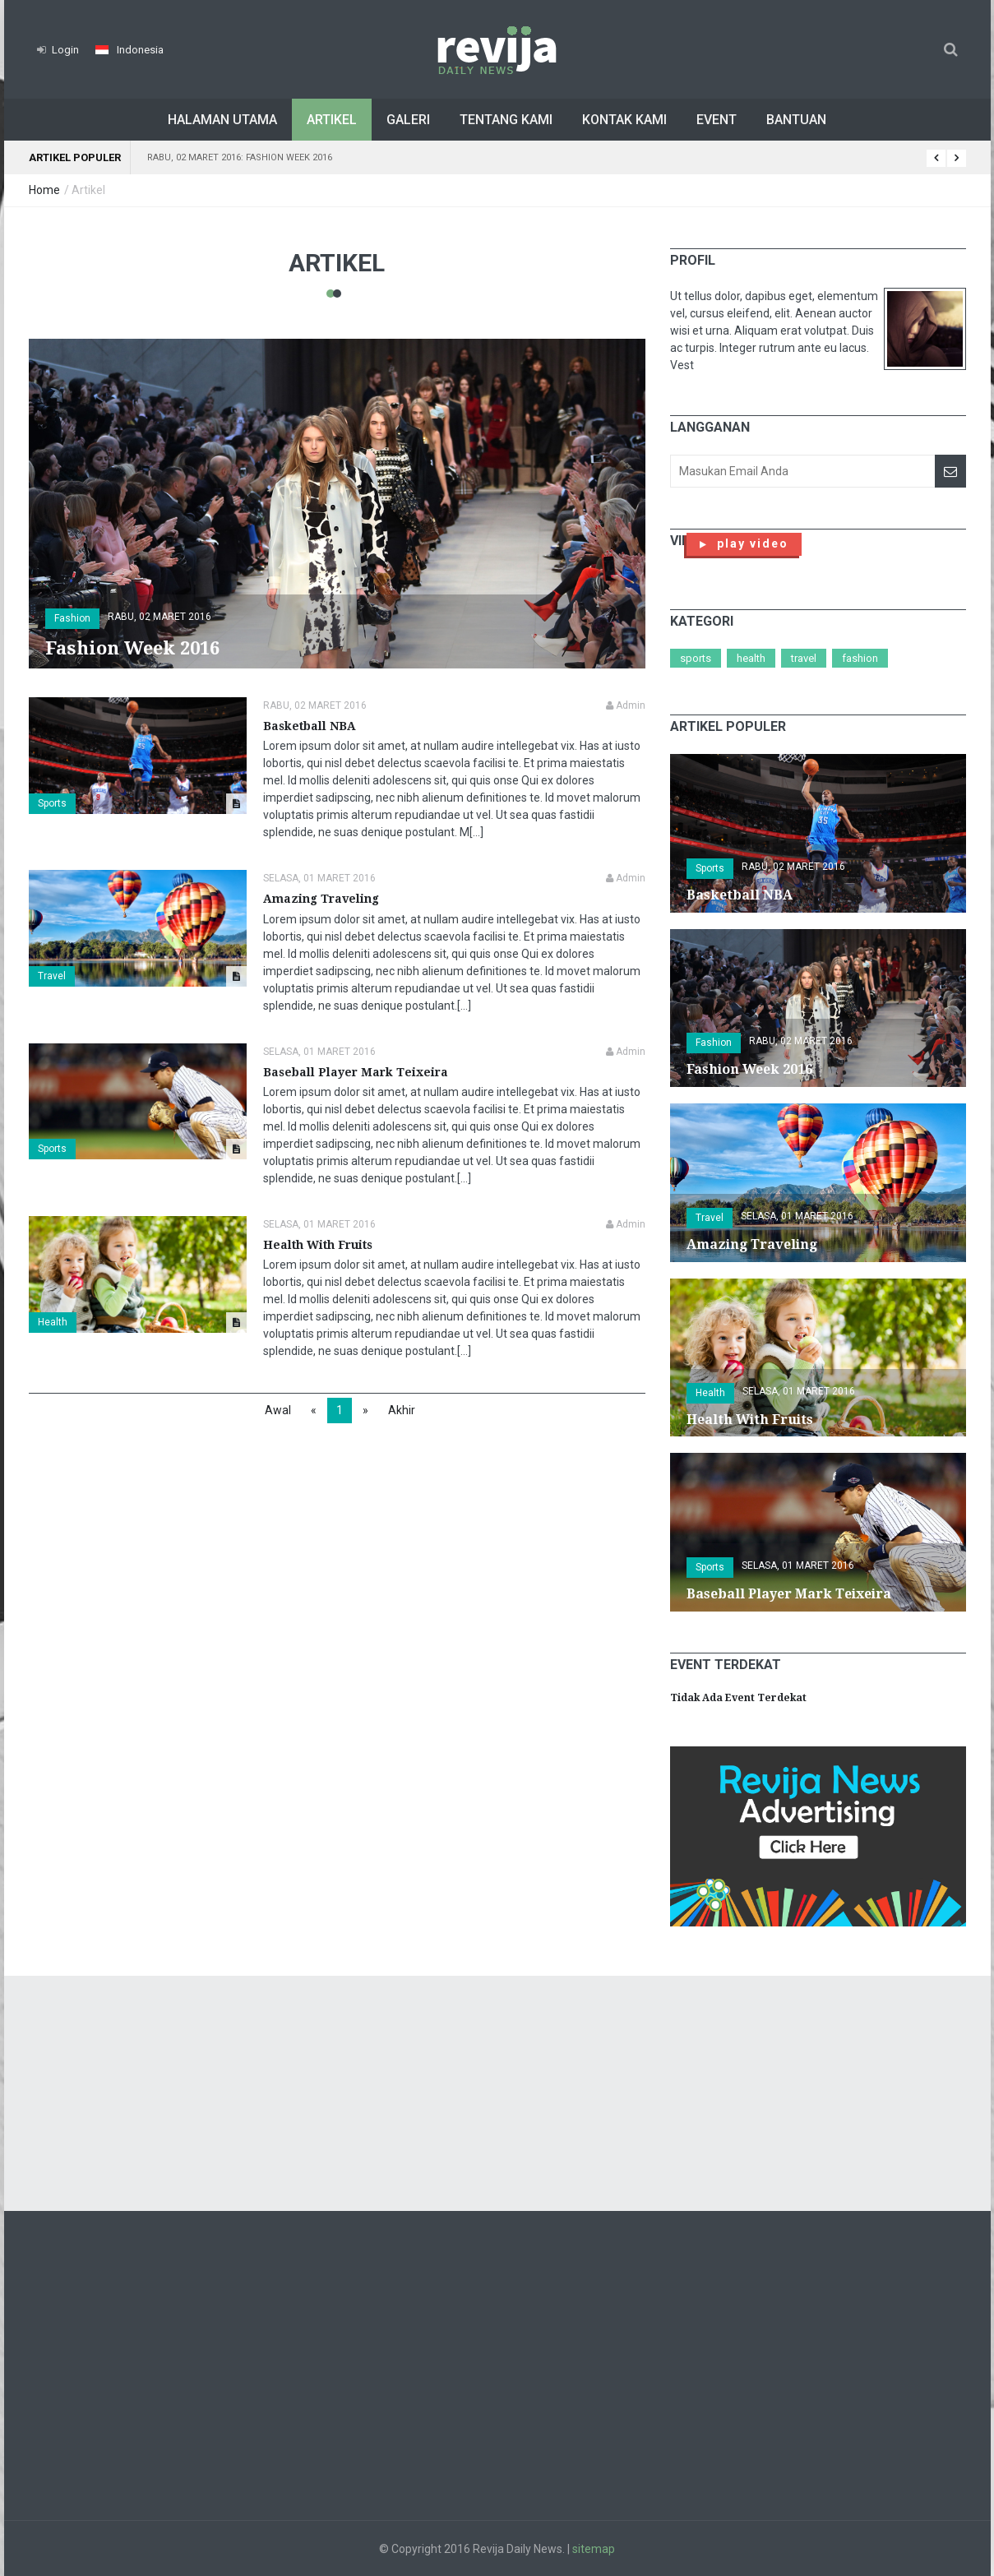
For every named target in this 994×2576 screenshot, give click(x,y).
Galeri (408, 119)
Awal (278, 1410)
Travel (52, 976)
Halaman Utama (222, 119)
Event (716, 119)
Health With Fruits (317, 1244)
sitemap (593, 2548)
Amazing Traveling (321, 898)
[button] (129, 49)
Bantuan (796, 119)
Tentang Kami (506, 119)
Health (52, 1322)
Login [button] (58, 49)
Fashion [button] (72, 618)
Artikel (332, 119)
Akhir (401, 1410)
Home (44, 190)
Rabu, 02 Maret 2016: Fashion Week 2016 (239, 157)
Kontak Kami (624, 119)
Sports (52, 803)
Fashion (860, 658)
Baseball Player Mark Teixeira (355, 1072)
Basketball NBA (309, 726)
